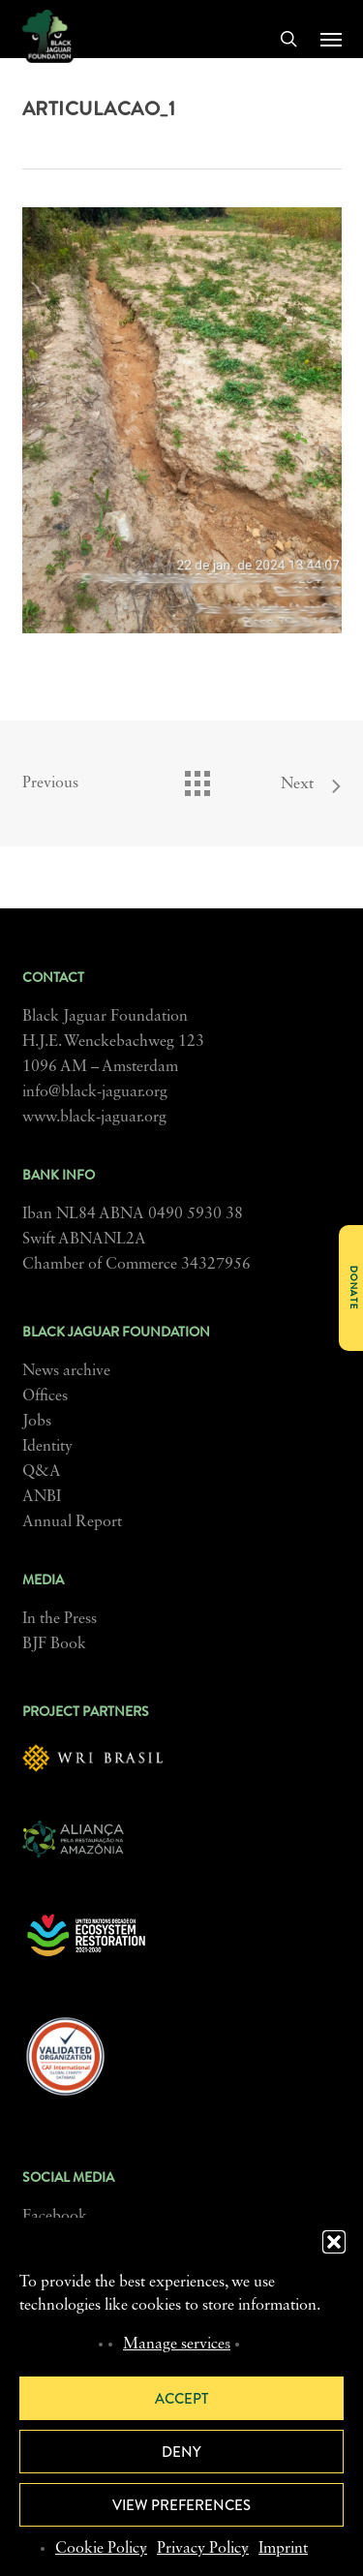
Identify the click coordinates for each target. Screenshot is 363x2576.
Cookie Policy (101, 2549)
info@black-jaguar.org (94, 1092)
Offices (45, 1396)
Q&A (41, 1472)
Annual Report (72, 1522)
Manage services (176, 2344)
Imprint (283, 2549)
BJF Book (54, 1644)
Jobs (36, 1421)
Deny (181, 2452)
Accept (181, 2398)
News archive (66, 1371)
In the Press (59, 1619)
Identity (47, 1447)
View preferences (181, 2505)
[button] (334, 2242)
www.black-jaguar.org (94, 1117)
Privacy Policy (203, 2549)
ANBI (41, 1497)
